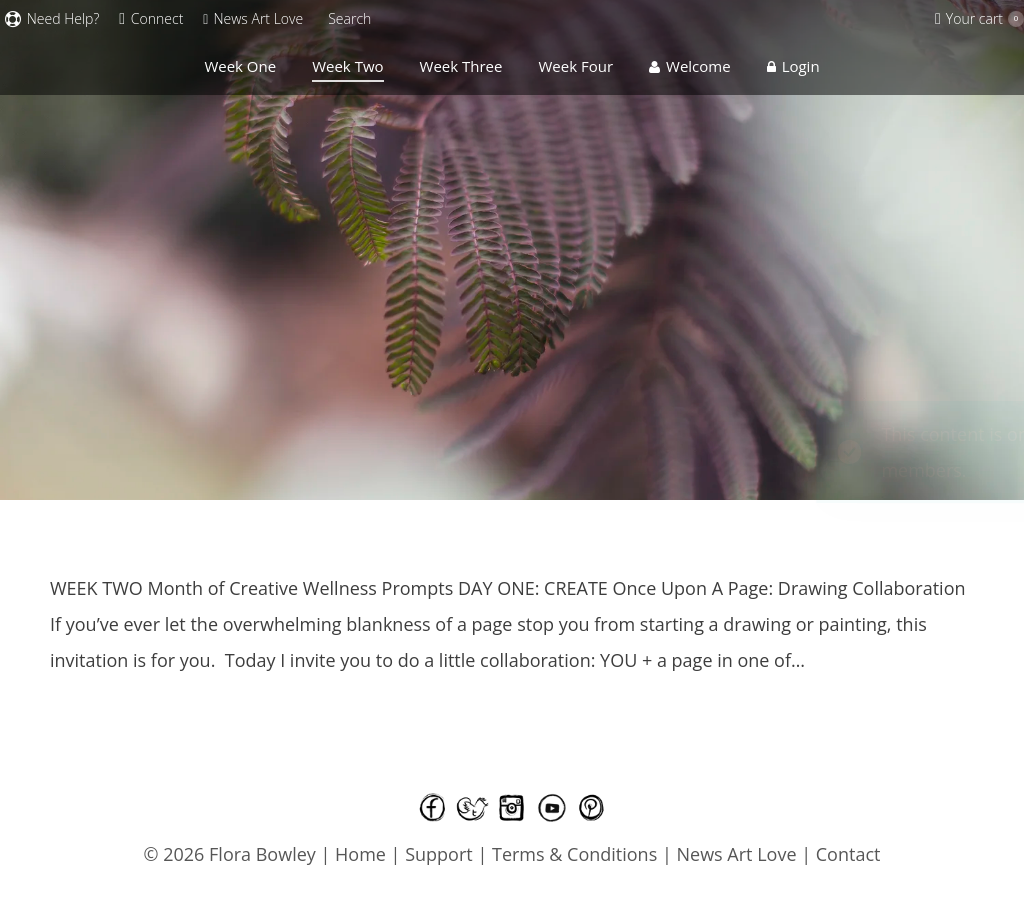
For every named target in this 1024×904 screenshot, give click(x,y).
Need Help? (52, 19)
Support (439, 854)
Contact (848, 854)
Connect (151, 19)
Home (360, 854)
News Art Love (737, 854)
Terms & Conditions (577, 854)
